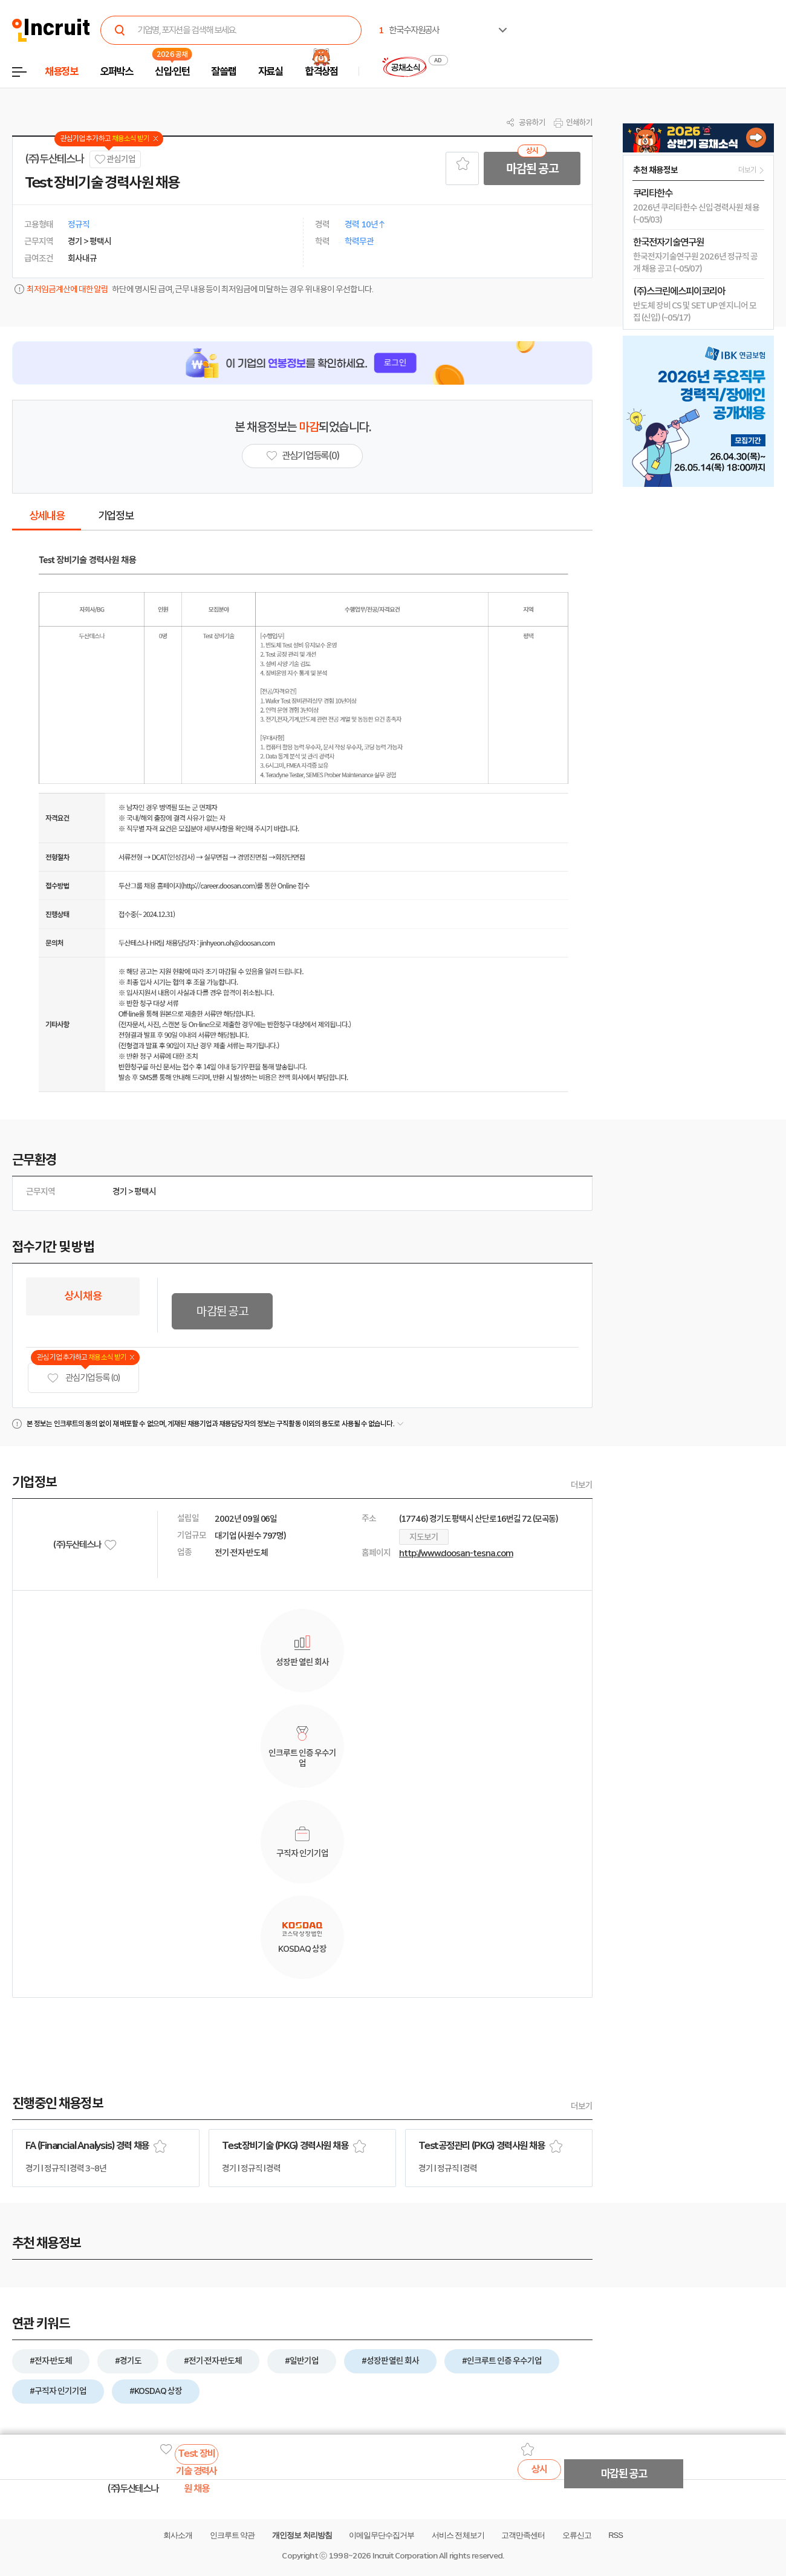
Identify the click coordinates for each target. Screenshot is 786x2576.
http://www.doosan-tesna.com (456, 1553)
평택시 (145, 1191)
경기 (119, 1191)
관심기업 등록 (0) (83, 1378)
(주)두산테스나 (54, 159)
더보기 (582, 1484)
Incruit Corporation (404, 2556)
